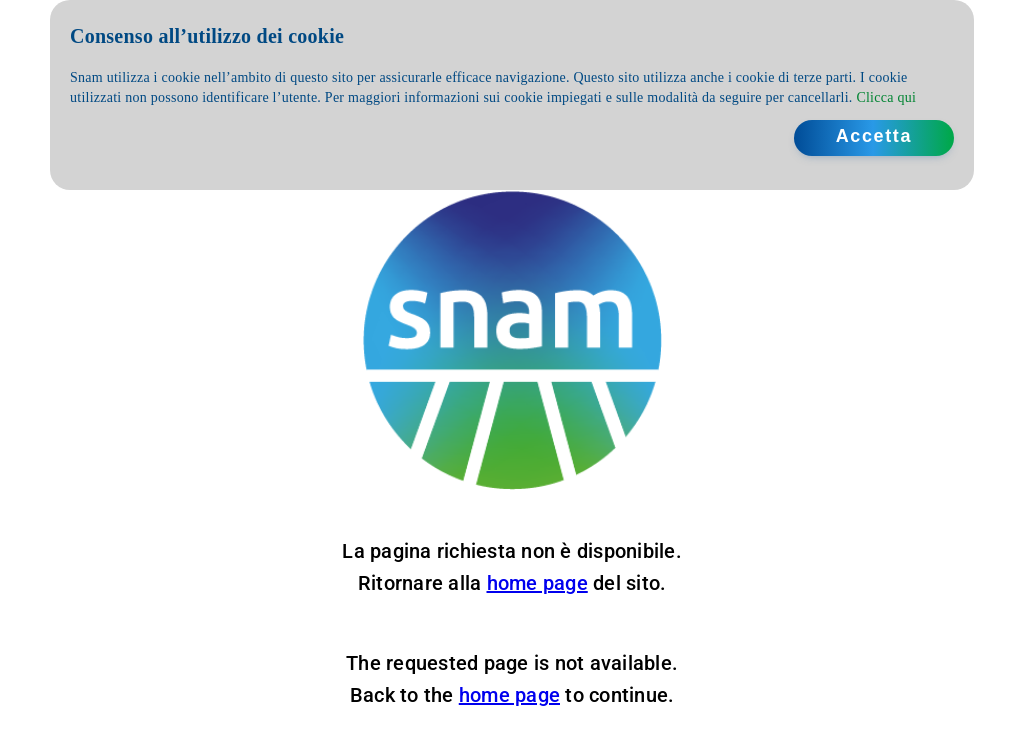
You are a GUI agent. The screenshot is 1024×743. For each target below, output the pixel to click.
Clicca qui (886, 97)
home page (537, 583)
